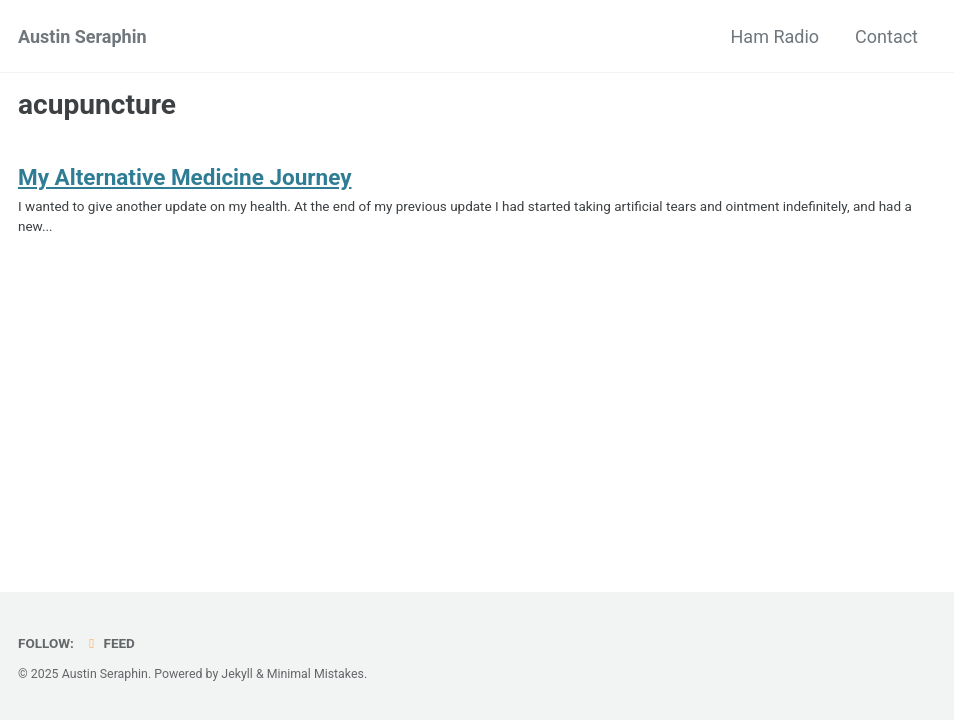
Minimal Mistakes (315, 674)
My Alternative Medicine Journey (184, 177)
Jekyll (237, 674)
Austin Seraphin (82, 36)
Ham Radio (775, 36)
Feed (109, 643)
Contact (886, 36)
